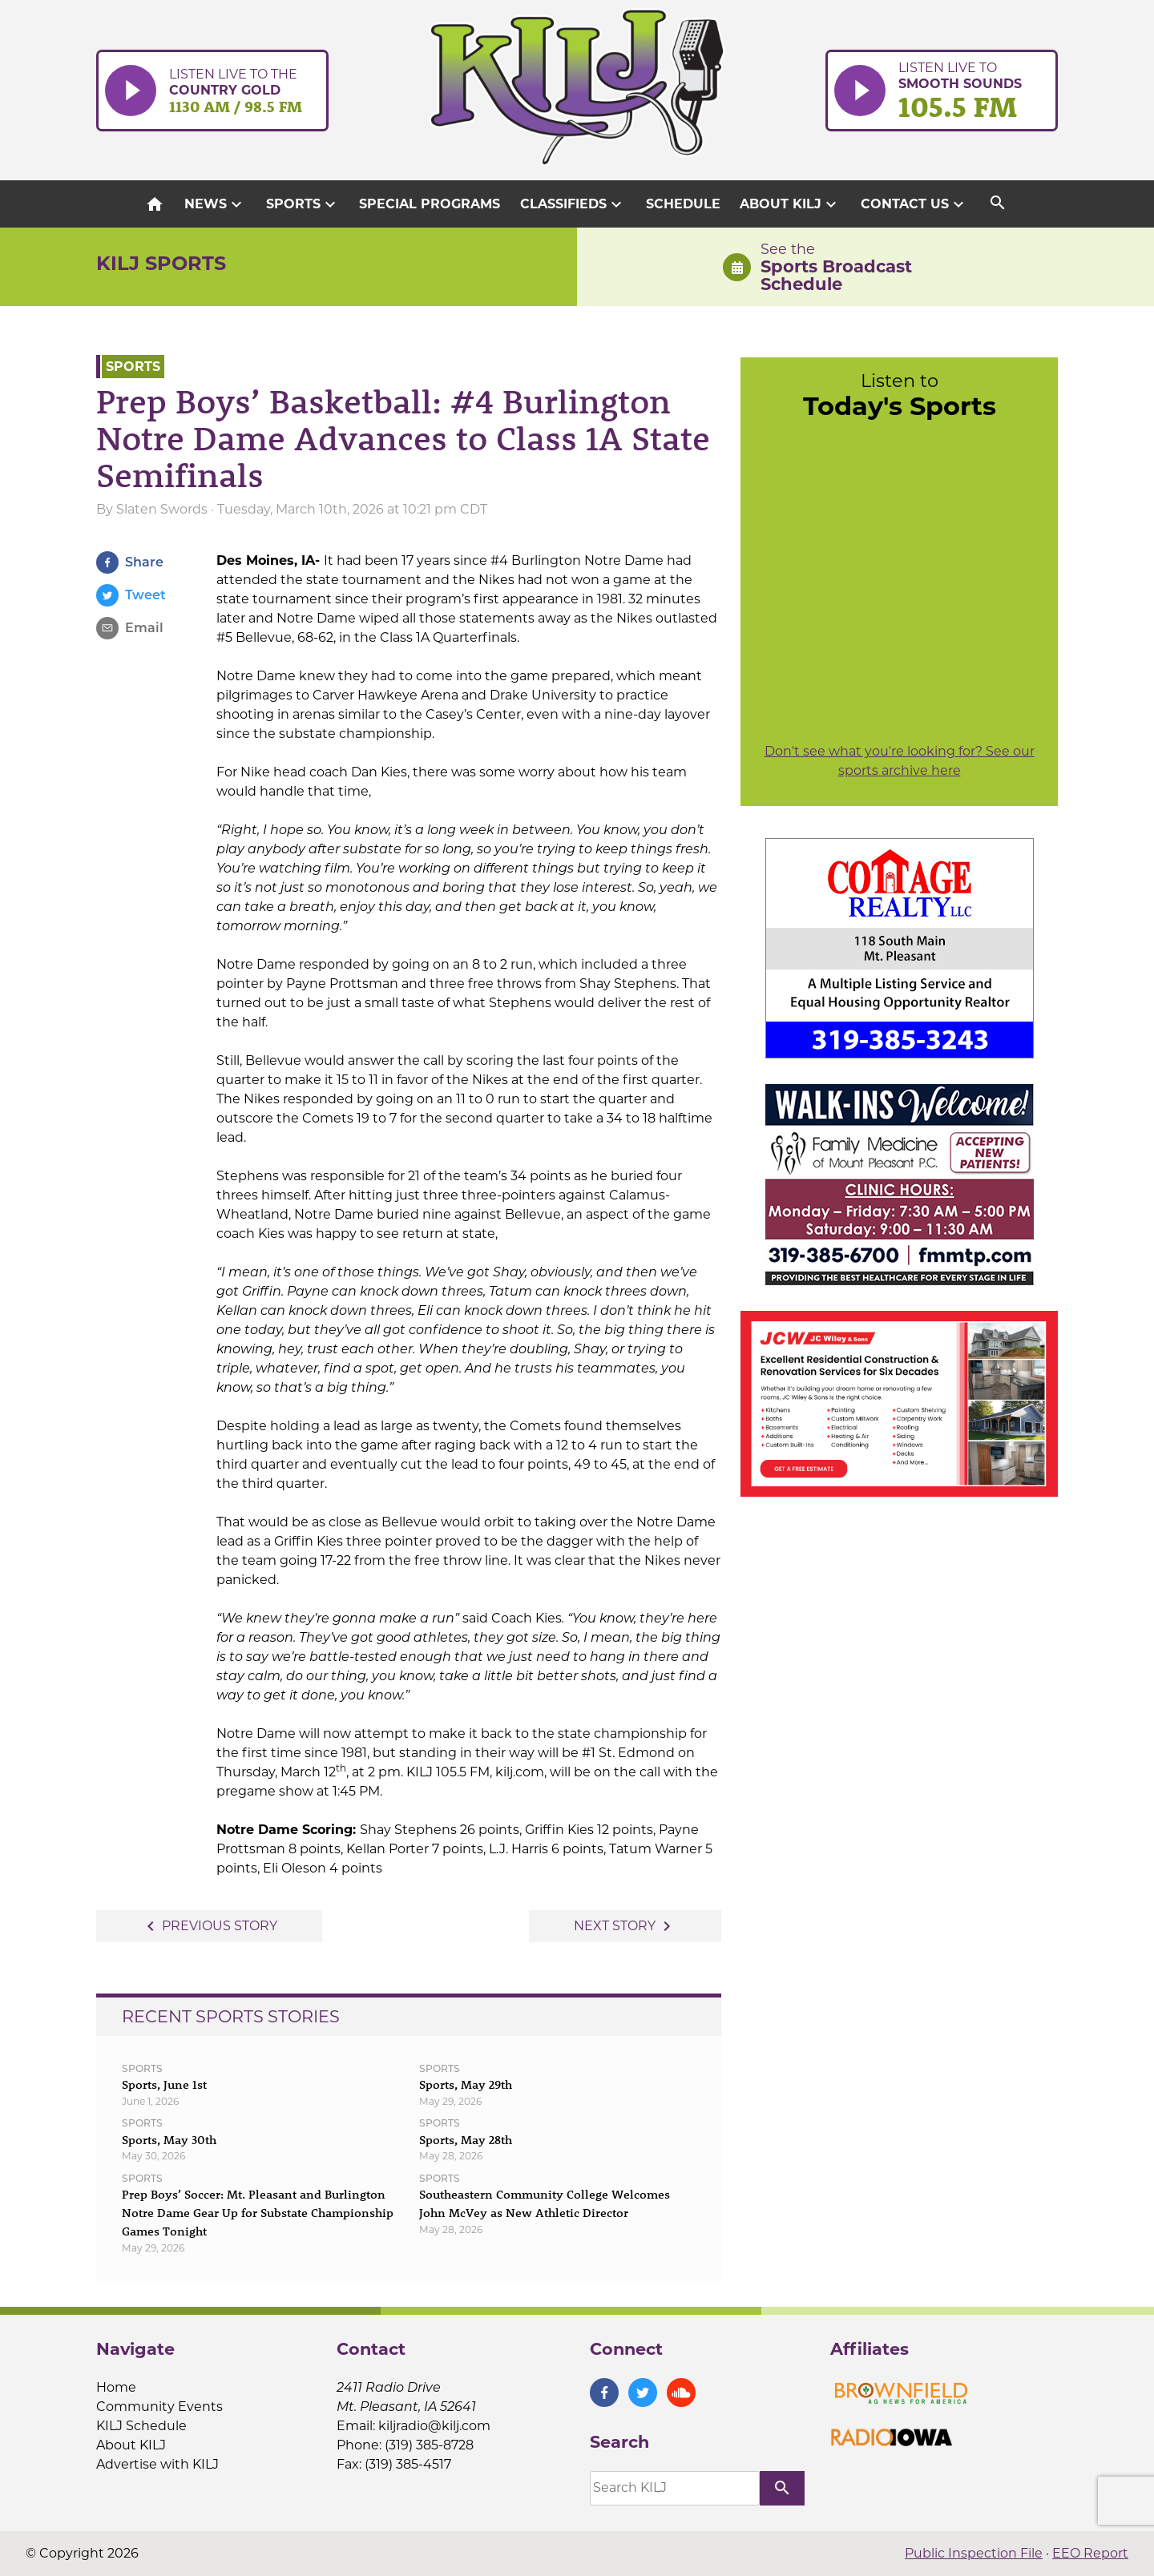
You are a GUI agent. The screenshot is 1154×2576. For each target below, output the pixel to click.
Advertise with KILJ (157, 2464)
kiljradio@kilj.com (434, 2425)
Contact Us (914, 204)
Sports (303, 204)
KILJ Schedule (141, 2425)
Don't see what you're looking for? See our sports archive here (900, 761)
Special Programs (429, 204)
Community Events (159, 2406)
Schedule (683, 204)
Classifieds (573, 204)
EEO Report (1090, 2553)
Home (116, 2387)
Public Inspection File (974, 2553)
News (215, 204)
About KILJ (790, 204)
